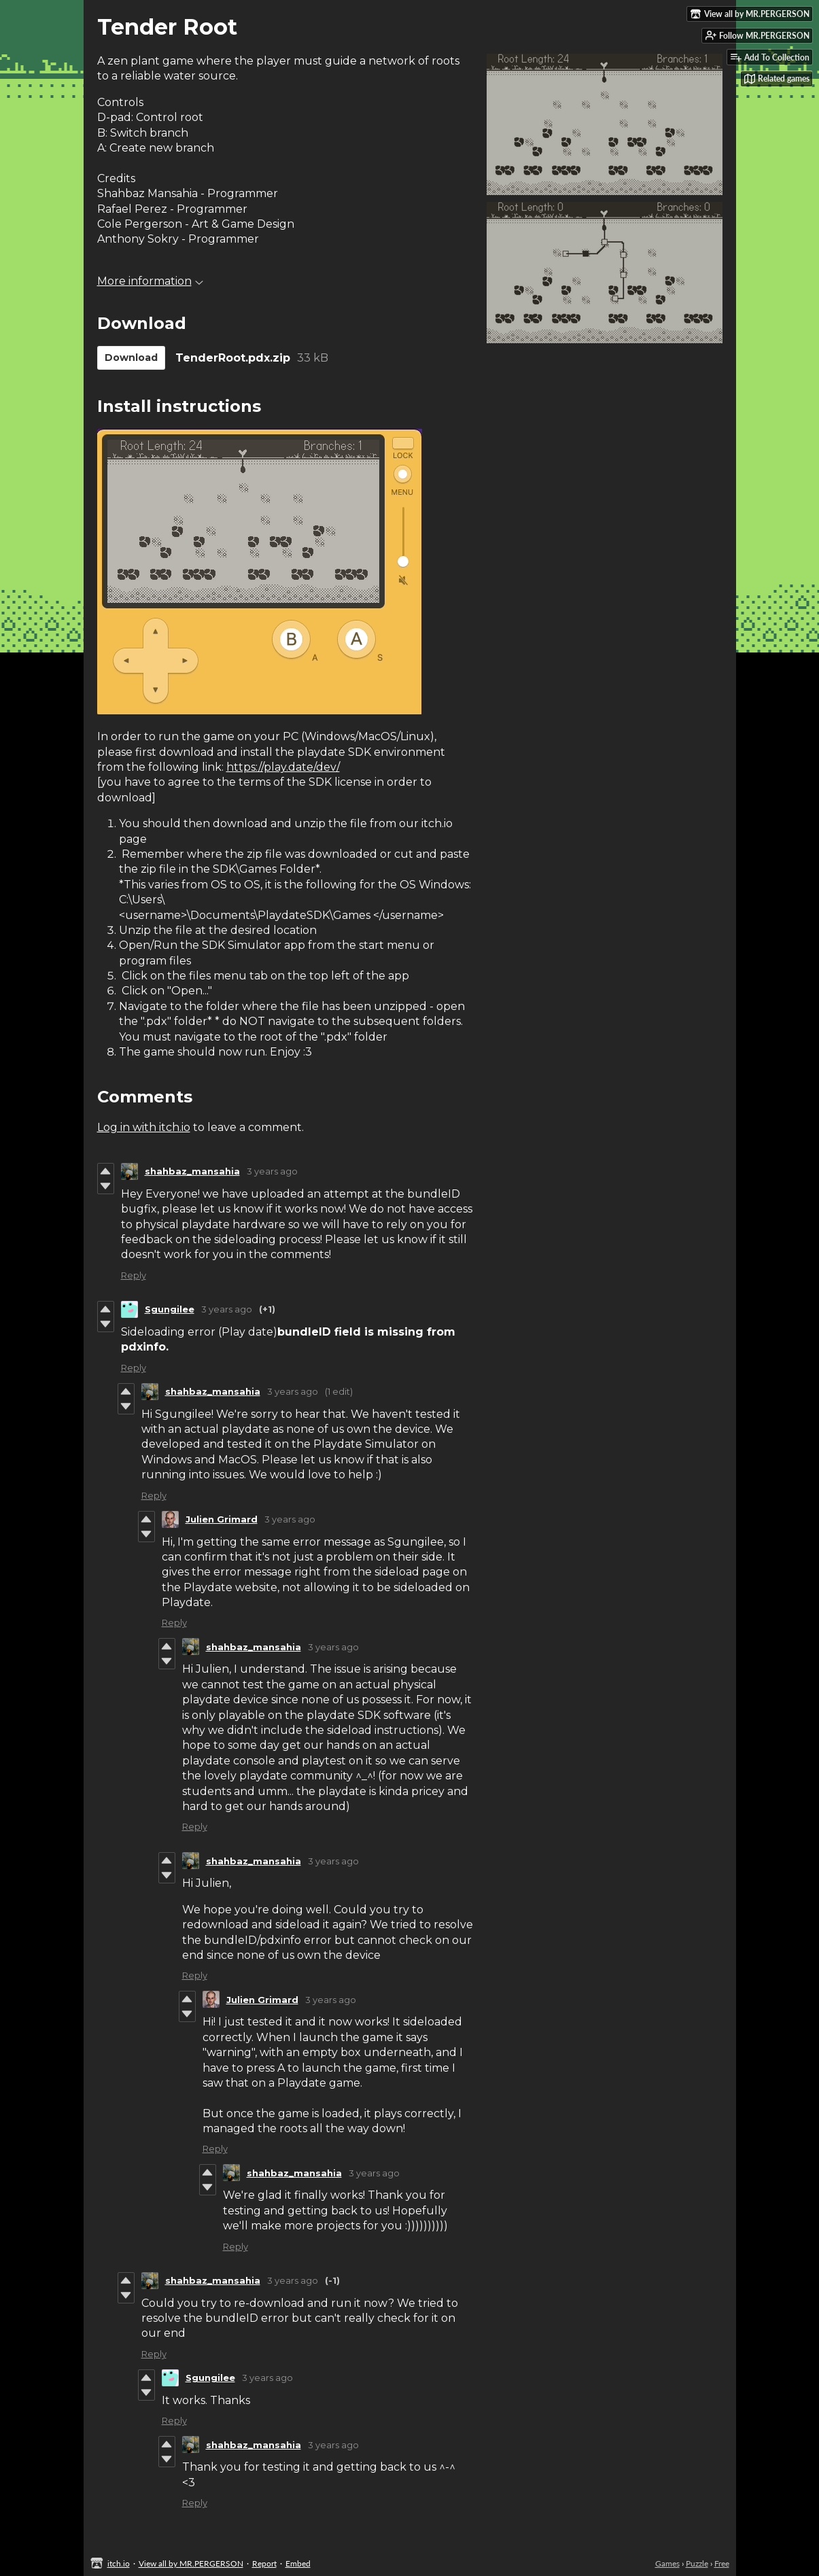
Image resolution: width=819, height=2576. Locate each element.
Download (131, 357)
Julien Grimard (222, 1519)
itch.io (118, 2563)
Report (264, 2563)
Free (721, 2563)
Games (667, 2563)
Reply (133, 1275)
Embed (298, 2563)
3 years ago (272, 1171)
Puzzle (697, 2563)
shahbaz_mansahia (192, 1171)
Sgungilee (169, 1309)
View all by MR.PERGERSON (191, 2563)
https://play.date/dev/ (283, 767)
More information (150, 281)
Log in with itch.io (143, 1127)
